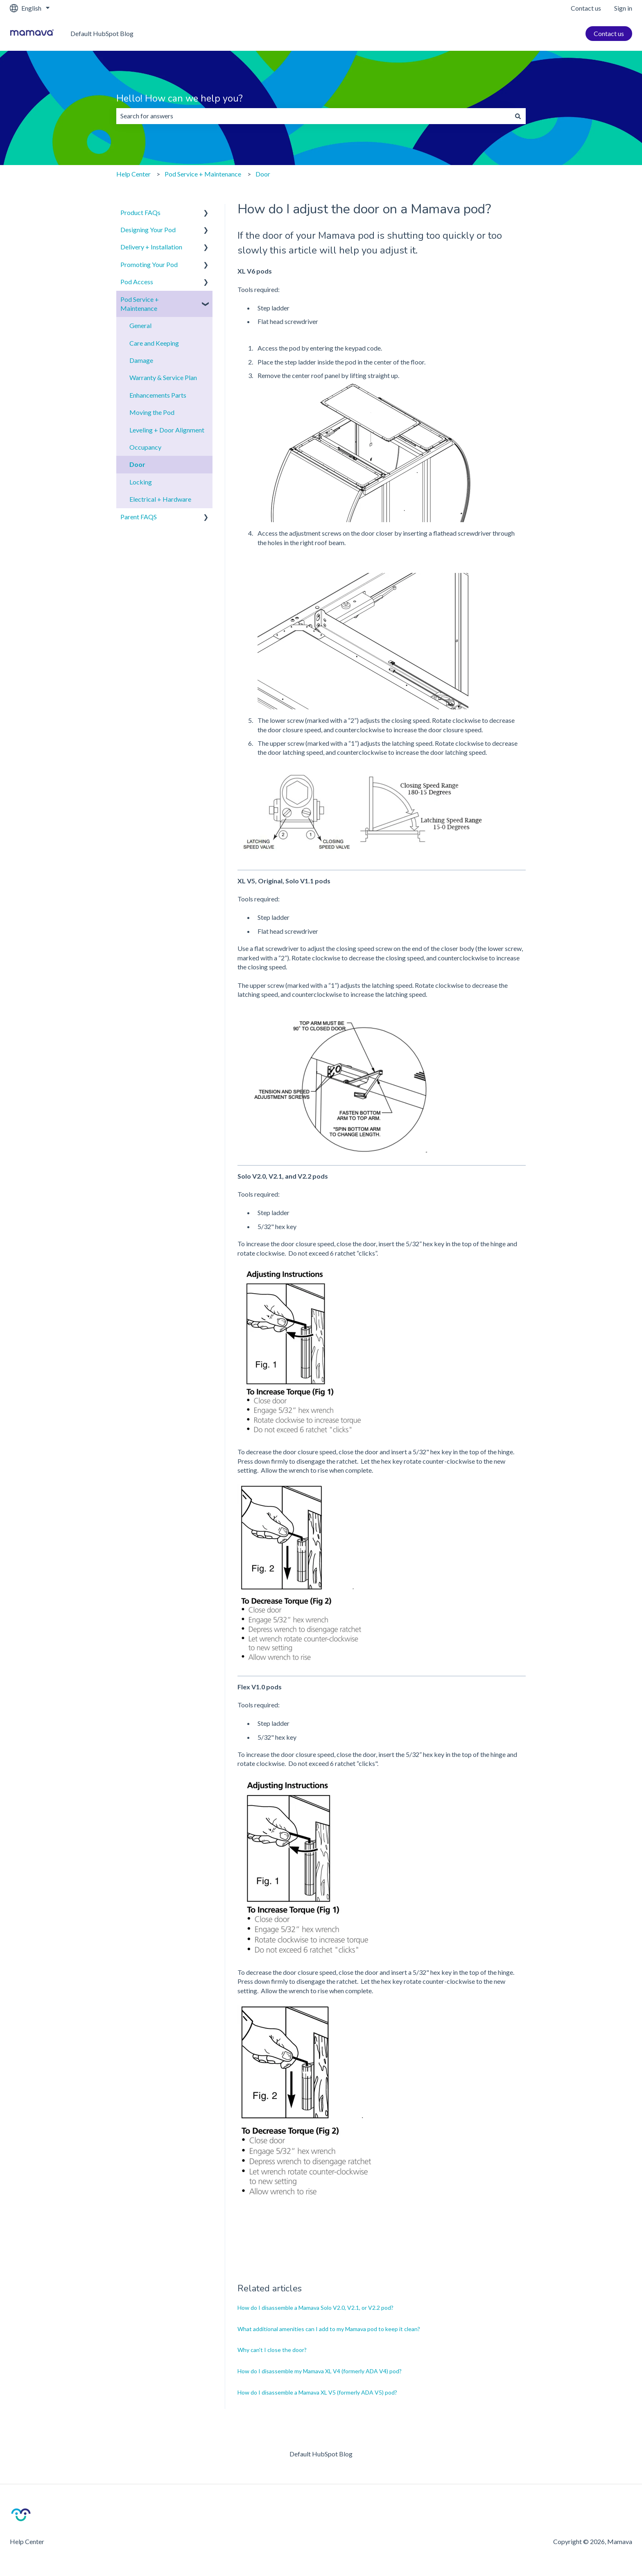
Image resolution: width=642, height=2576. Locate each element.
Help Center (133, 174)
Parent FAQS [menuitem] (138, 517)
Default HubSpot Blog (101, 33)
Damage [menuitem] (141, 360)
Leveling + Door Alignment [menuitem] (166, 430)
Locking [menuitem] (140, 482)
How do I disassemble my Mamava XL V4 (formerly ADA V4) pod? (319, 2371)
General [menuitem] (140, 325)
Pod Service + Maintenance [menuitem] (139, 303)
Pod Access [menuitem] (136, 281)
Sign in (623, 8)
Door (262, 174)
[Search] (518, 116)
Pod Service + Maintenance (203, 174)
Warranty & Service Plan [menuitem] (163, 377)
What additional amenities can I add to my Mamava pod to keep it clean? (328, 2328)
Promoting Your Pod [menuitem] (149, 264)
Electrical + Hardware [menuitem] (160, 499)
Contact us (586, 8)
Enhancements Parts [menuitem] (157, 395)
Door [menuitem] (137, 464)
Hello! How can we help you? (179, 98)
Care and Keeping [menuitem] (154, 343)
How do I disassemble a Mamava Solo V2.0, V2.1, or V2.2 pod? (315, 2307)
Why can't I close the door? (272, 2349)
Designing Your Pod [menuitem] (148, 229)
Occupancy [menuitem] (145, 447)
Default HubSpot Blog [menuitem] (321, 2454)
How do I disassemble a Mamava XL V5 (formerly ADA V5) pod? (317, 2392)
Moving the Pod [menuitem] (151, 412)
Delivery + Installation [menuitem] (151, 247)
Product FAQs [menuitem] (140, 212)
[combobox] (313, 116)
